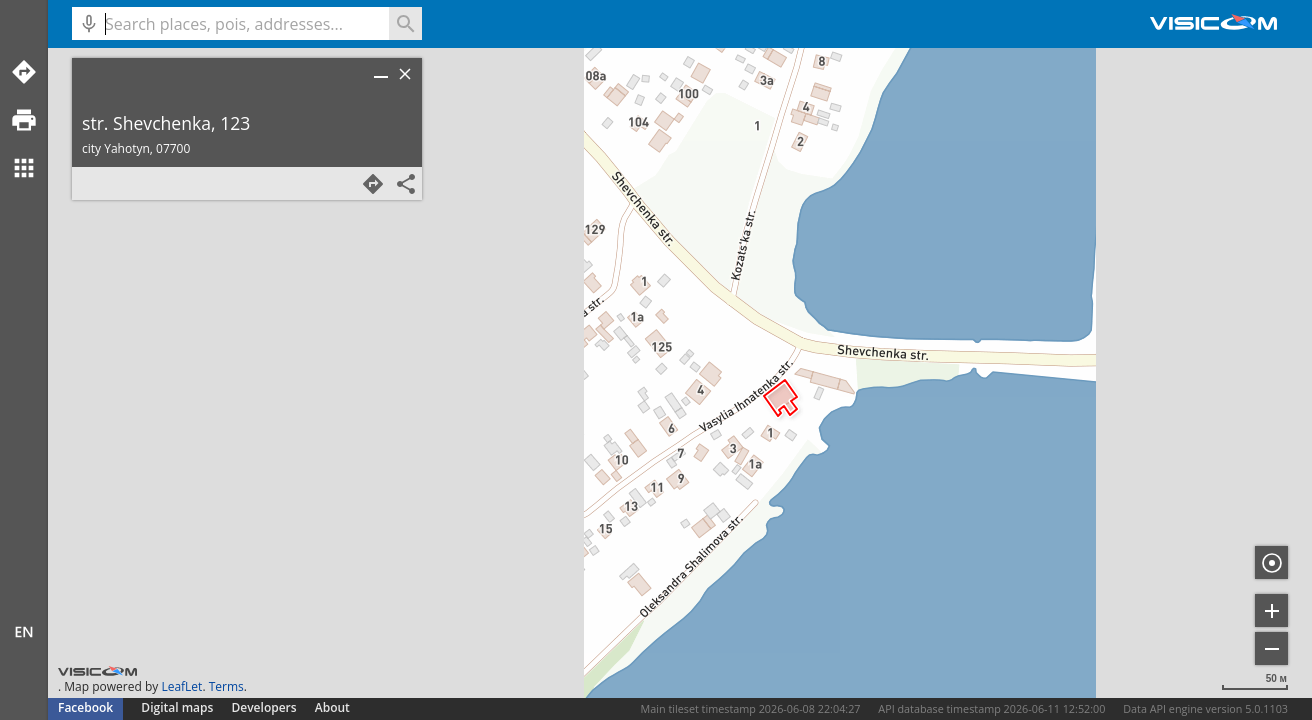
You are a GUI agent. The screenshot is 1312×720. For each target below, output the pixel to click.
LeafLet (181, 686)
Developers (264, 707)
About (332, 707)
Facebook (85, 707)
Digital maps (178, 707)
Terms (226, 686)
